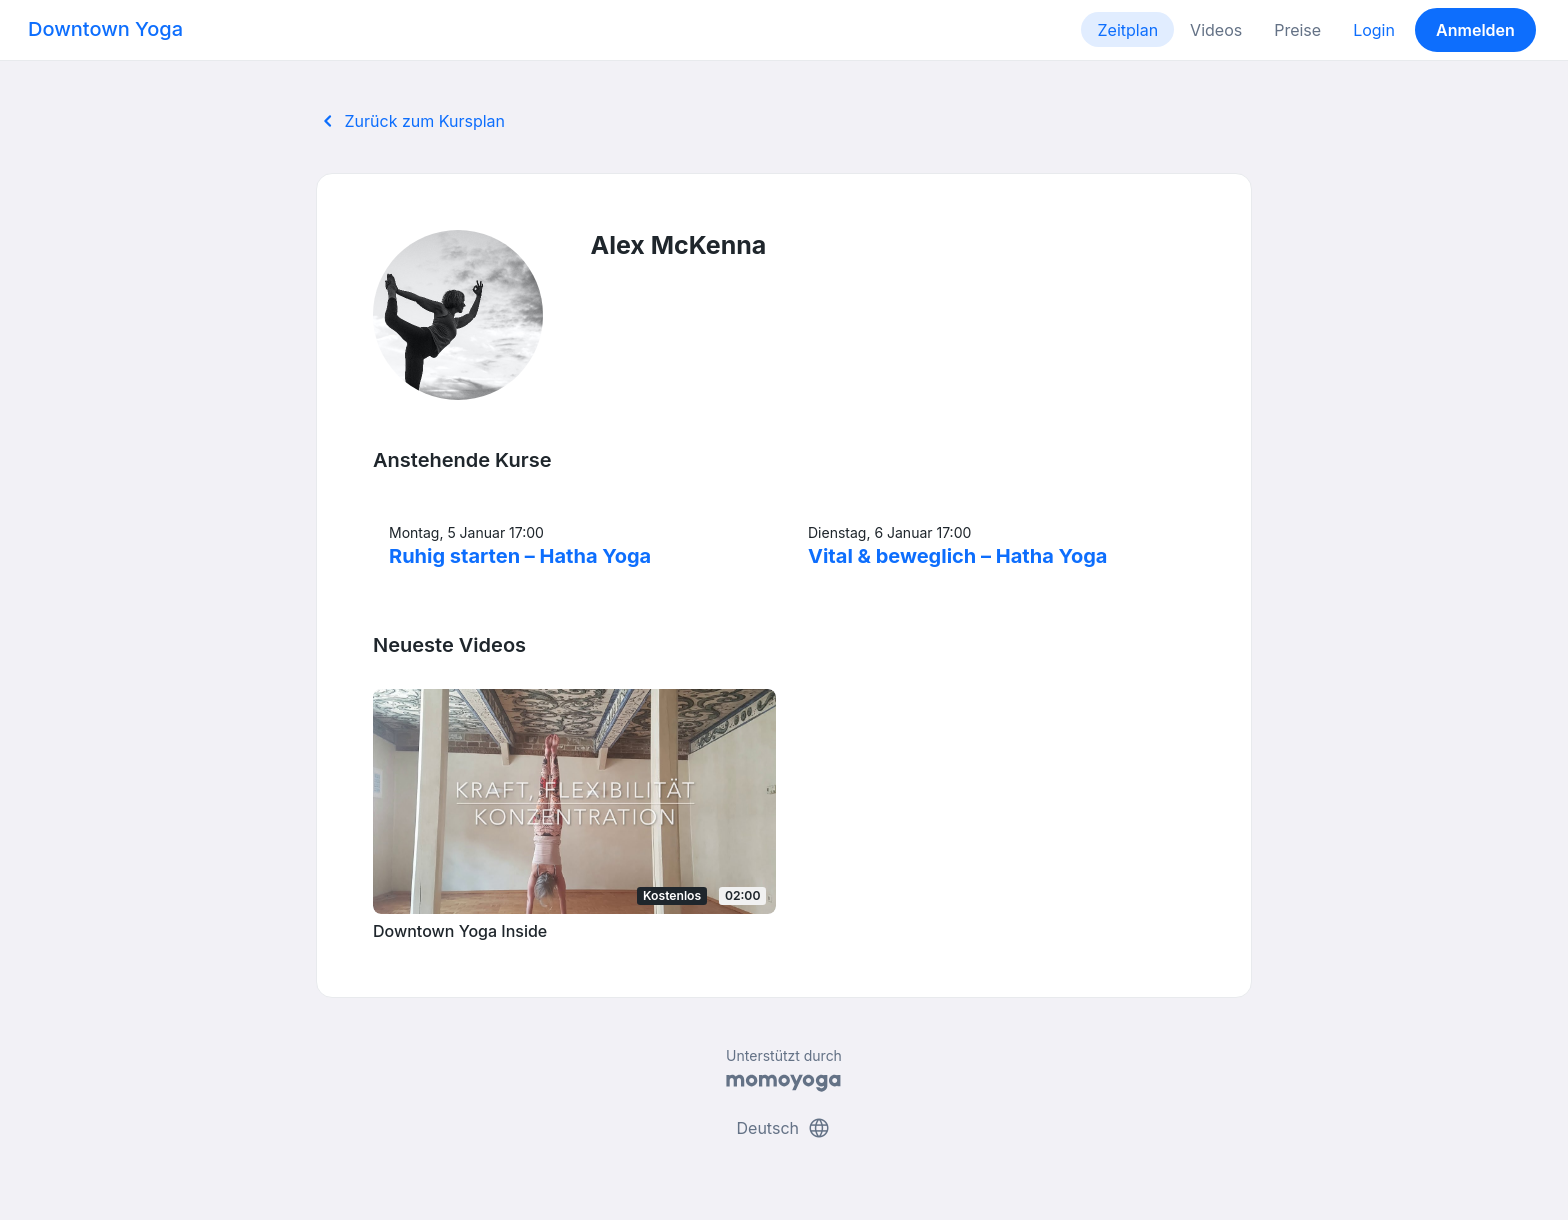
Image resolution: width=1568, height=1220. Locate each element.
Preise (1297, 30)
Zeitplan (1127, 30)
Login (1374, 30)
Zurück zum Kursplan (410, 121)
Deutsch (784, 1128)
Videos (1216, 30)
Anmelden (1475, 30)
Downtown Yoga (105, 29)
